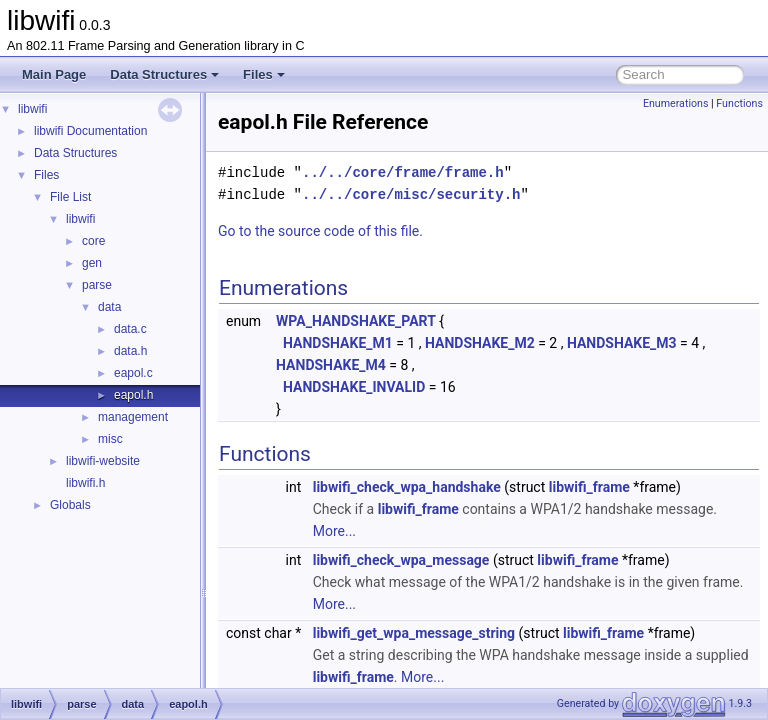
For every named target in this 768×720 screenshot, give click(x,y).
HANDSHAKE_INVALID (404, 387)
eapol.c (133, 373)
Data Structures (164, 74)
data (109, 307)
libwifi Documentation (90, 131)
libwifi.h (85, 483)
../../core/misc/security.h (461, 194)
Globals (70, 505)
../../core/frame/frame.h (453, 172)
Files (264, 74)
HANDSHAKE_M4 (381, 365)
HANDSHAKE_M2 (530, 343)
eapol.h (133, 395)
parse (97, 285)
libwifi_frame (639, 487)
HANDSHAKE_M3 (672, 343)
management (133, 417)
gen (92, 263)
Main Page (54, 74)
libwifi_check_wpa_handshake (457, 487)
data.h (130, 351)
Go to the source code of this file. (370, 231)
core (93, 241)
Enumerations (676, 103)
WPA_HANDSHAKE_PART (406, 321)
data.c (130, 329)
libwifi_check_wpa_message (451, 560)
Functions (739, 103)
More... (448, 531)
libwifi (32, 109)
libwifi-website (103, 461)
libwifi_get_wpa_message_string (464, 633)
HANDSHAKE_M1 (388, 343)
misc (110, 439)
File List (70, 197)
